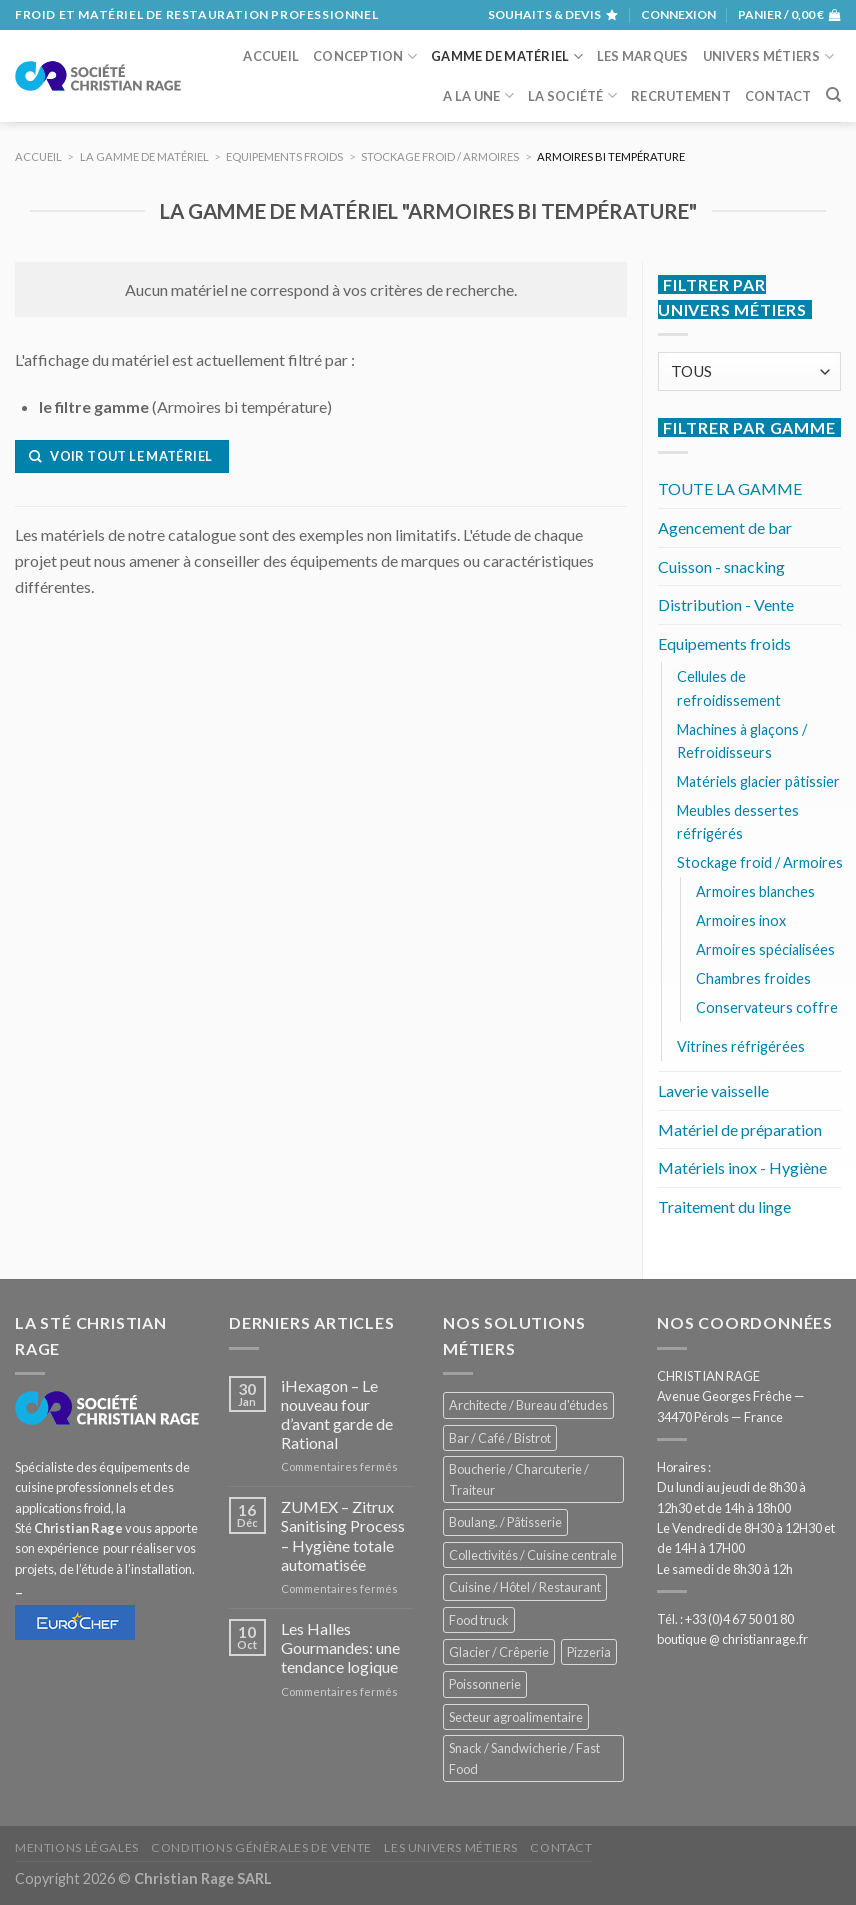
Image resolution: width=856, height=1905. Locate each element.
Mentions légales (77, 1847)
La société (572, 95)
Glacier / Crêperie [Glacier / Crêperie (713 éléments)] (499, 1652)
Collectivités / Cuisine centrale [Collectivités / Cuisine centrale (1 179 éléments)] (533, 1555)
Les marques (643, 56)
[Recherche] (833, 95)
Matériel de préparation (740, 1129)
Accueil (271, 56)
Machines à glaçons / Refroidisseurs (742, 741)
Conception (365, 56)
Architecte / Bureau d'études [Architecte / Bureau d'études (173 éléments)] (528, 1405)
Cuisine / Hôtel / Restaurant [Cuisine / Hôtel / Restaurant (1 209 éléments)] (525, 1587)
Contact (778, 96)
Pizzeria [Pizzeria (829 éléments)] (589, 1652)
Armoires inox (741, 920)
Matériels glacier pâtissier (758, 781)
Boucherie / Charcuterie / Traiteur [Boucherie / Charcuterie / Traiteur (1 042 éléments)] (519, 1479)
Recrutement (681, 96)
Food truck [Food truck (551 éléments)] (479, 1620)
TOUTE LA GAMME (730, 488)
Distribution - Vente (726, 604)
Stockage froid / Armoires (760, 862)
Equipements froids (724, 643)
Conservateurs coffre (767, 1007)
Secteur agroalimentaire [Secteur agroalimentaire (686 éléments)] (516, 1717)
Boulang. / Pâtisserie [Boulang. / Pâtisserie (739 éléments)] (505, 1522)
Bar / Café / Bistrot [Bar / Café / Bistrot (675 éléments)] (500, 1438)
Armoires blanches (755, 891)
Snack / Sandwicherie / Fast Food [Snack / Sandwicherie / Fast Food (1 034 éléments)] (524, 1758)
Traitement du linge (724, 1206)
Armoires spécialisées (765, 949)
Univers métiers (768, 56)
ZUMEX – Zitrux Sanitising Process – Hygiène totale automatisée (343, 1535)
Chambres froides (753, 978)
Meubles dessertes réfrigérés (738, 822)
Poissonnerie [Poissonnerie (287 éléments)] (485, 1684)
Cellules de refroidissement (729, 688)
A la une (478, 95)
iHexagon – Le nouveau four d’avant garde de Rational (337, 1414)
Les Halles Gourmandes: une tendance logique (340, 1647)
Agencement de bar (725, 527)
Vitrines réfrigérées (741, 1046)
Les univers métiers (451, 1847)
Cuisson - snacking (721, 566)
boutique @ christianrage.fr (732, 1639)
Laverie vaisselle (713, 1090)
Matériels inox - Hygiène (742, 1167)
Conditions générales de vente (261, 1847)
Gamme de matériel (507, 56)
